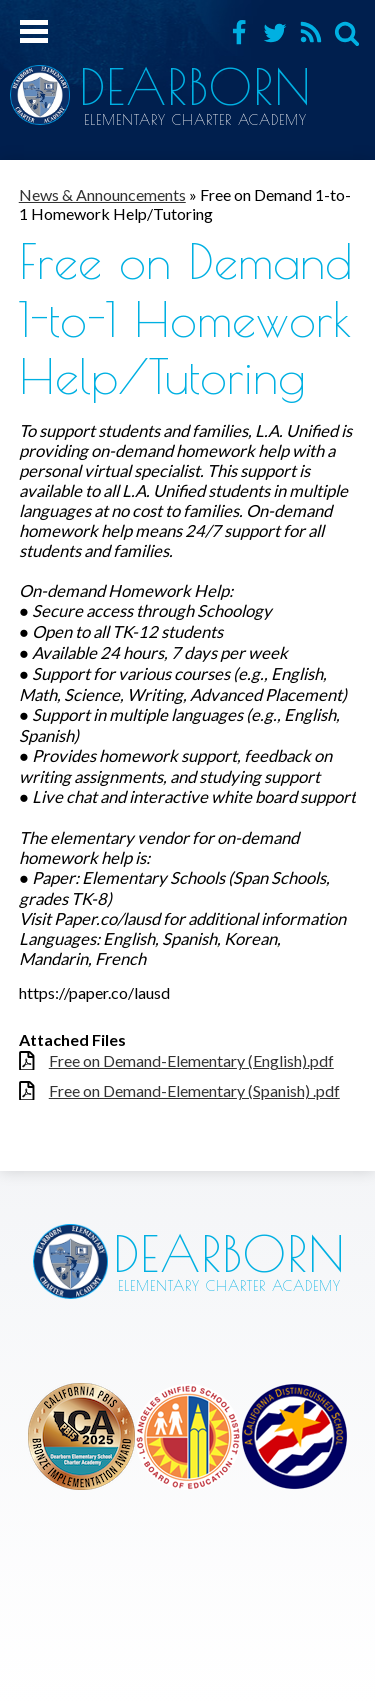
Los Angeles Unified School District (81, 1436)
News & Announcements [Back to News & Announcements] (102, 194)
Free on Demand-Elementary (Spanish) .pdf (194, 1090)
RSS (311, 33)
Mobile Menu (34, 31)
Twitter (275, 33)
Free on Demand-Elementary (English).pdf (191, 1060)
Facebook (239, 33)
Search (347, 33)
